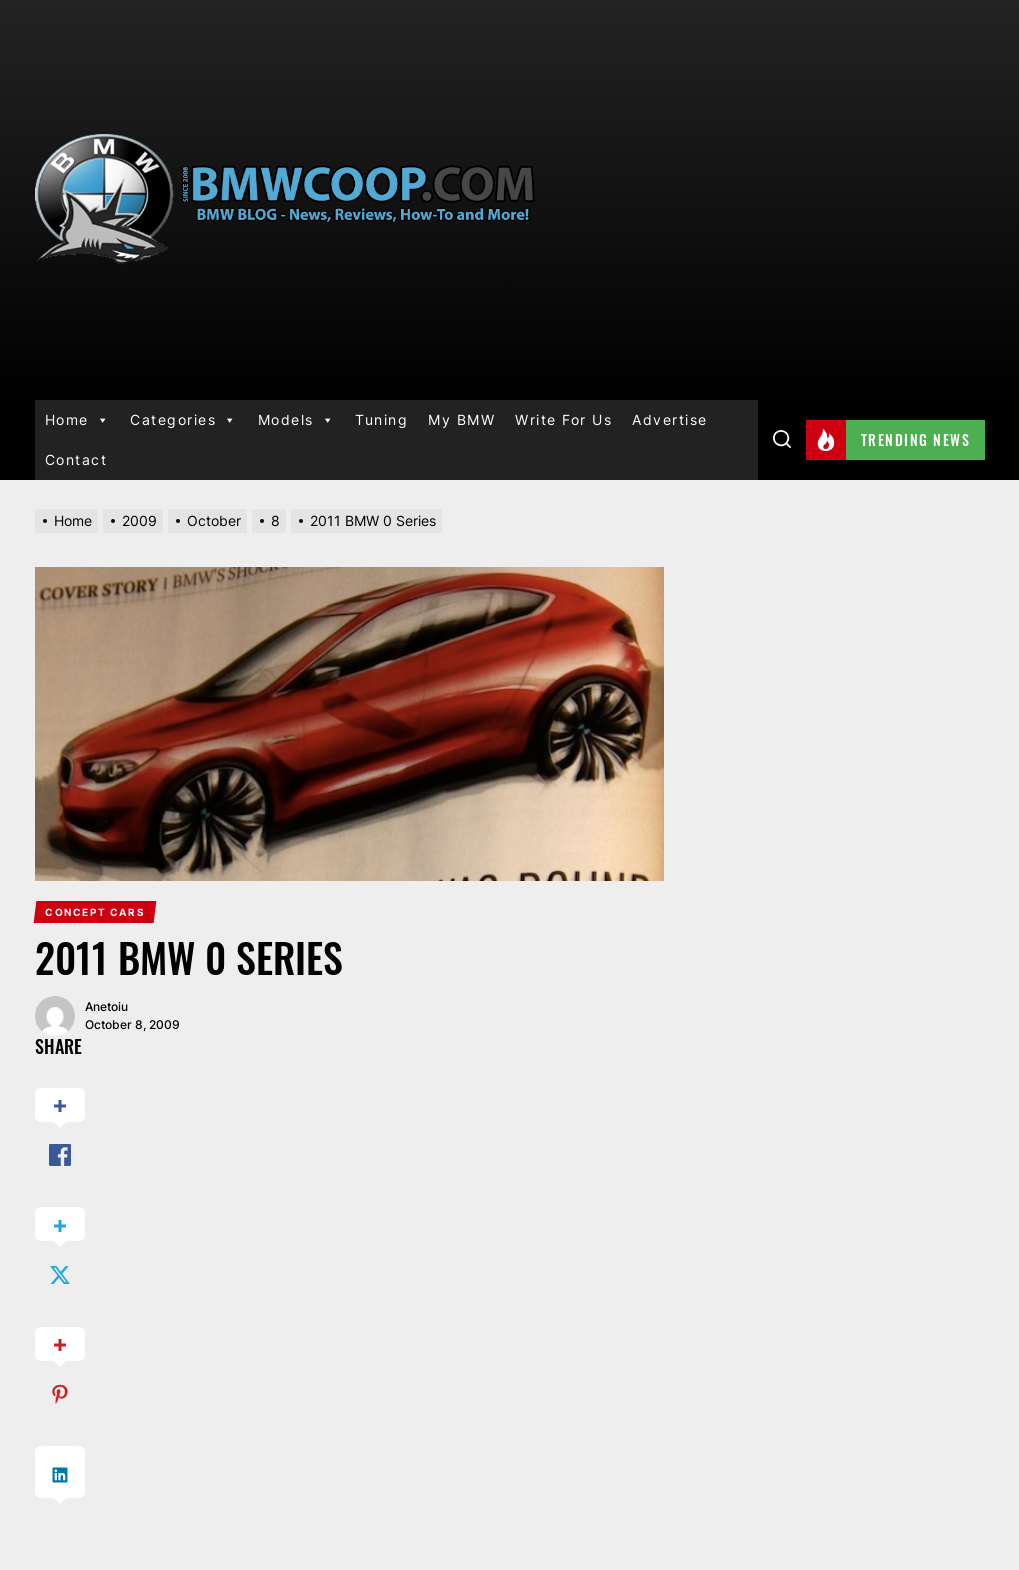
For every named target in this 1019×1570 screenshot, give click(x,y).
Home (78, 420)
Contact (76, 459)
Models (297, 420)
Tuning (381, 419)
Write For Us (563, 419)
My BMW (461, 419)
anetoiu (106, 1006)
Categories (184, 420)
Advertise (670, 419)
